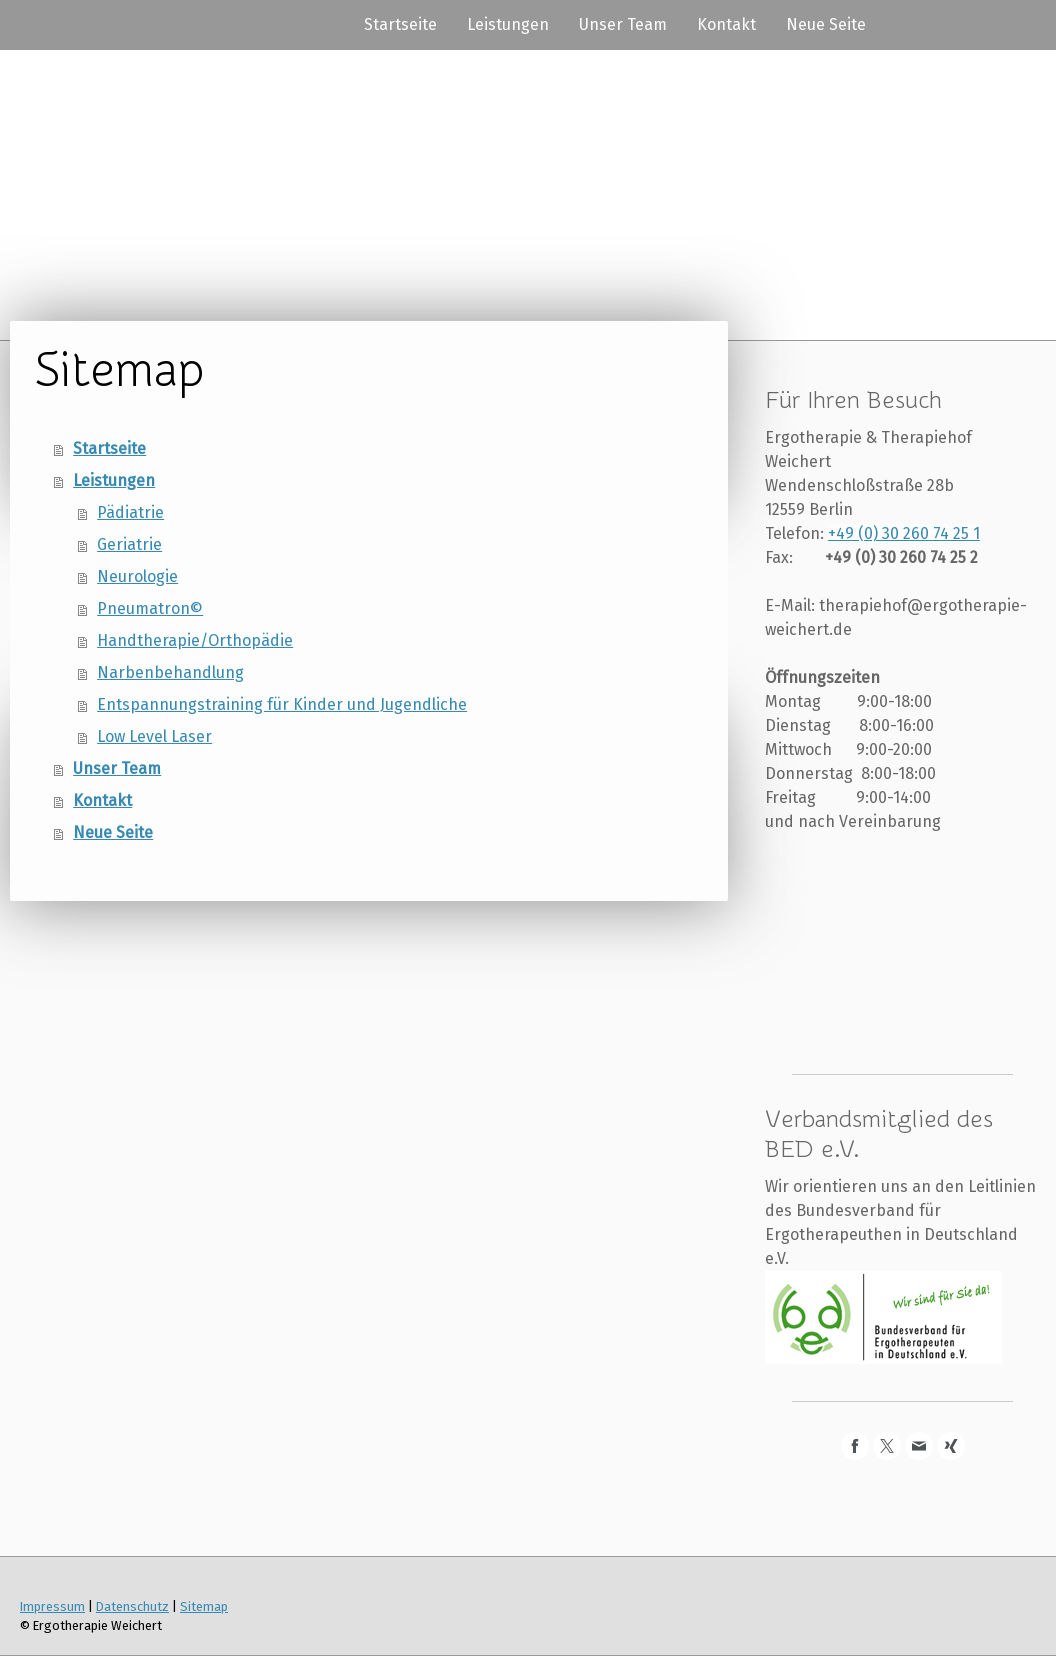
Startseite (400, 24)
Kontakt (726, 24)
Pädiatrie (130, 512)
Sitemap (204, 1606)
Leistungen (508, 24)
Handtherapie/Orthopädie (195, 640)
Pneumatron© (150, 608)
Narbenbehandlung (170, 672)
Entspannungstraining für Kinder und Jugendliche (282, 704)
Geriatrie (129, 544)
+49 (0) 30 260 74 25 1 (904, 533)
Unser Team (623, 24)
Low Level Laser (154, 736)
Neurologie (137, 576)
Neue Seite (826, 24)
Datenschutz (132, 1606)
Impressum (52, 1606)
